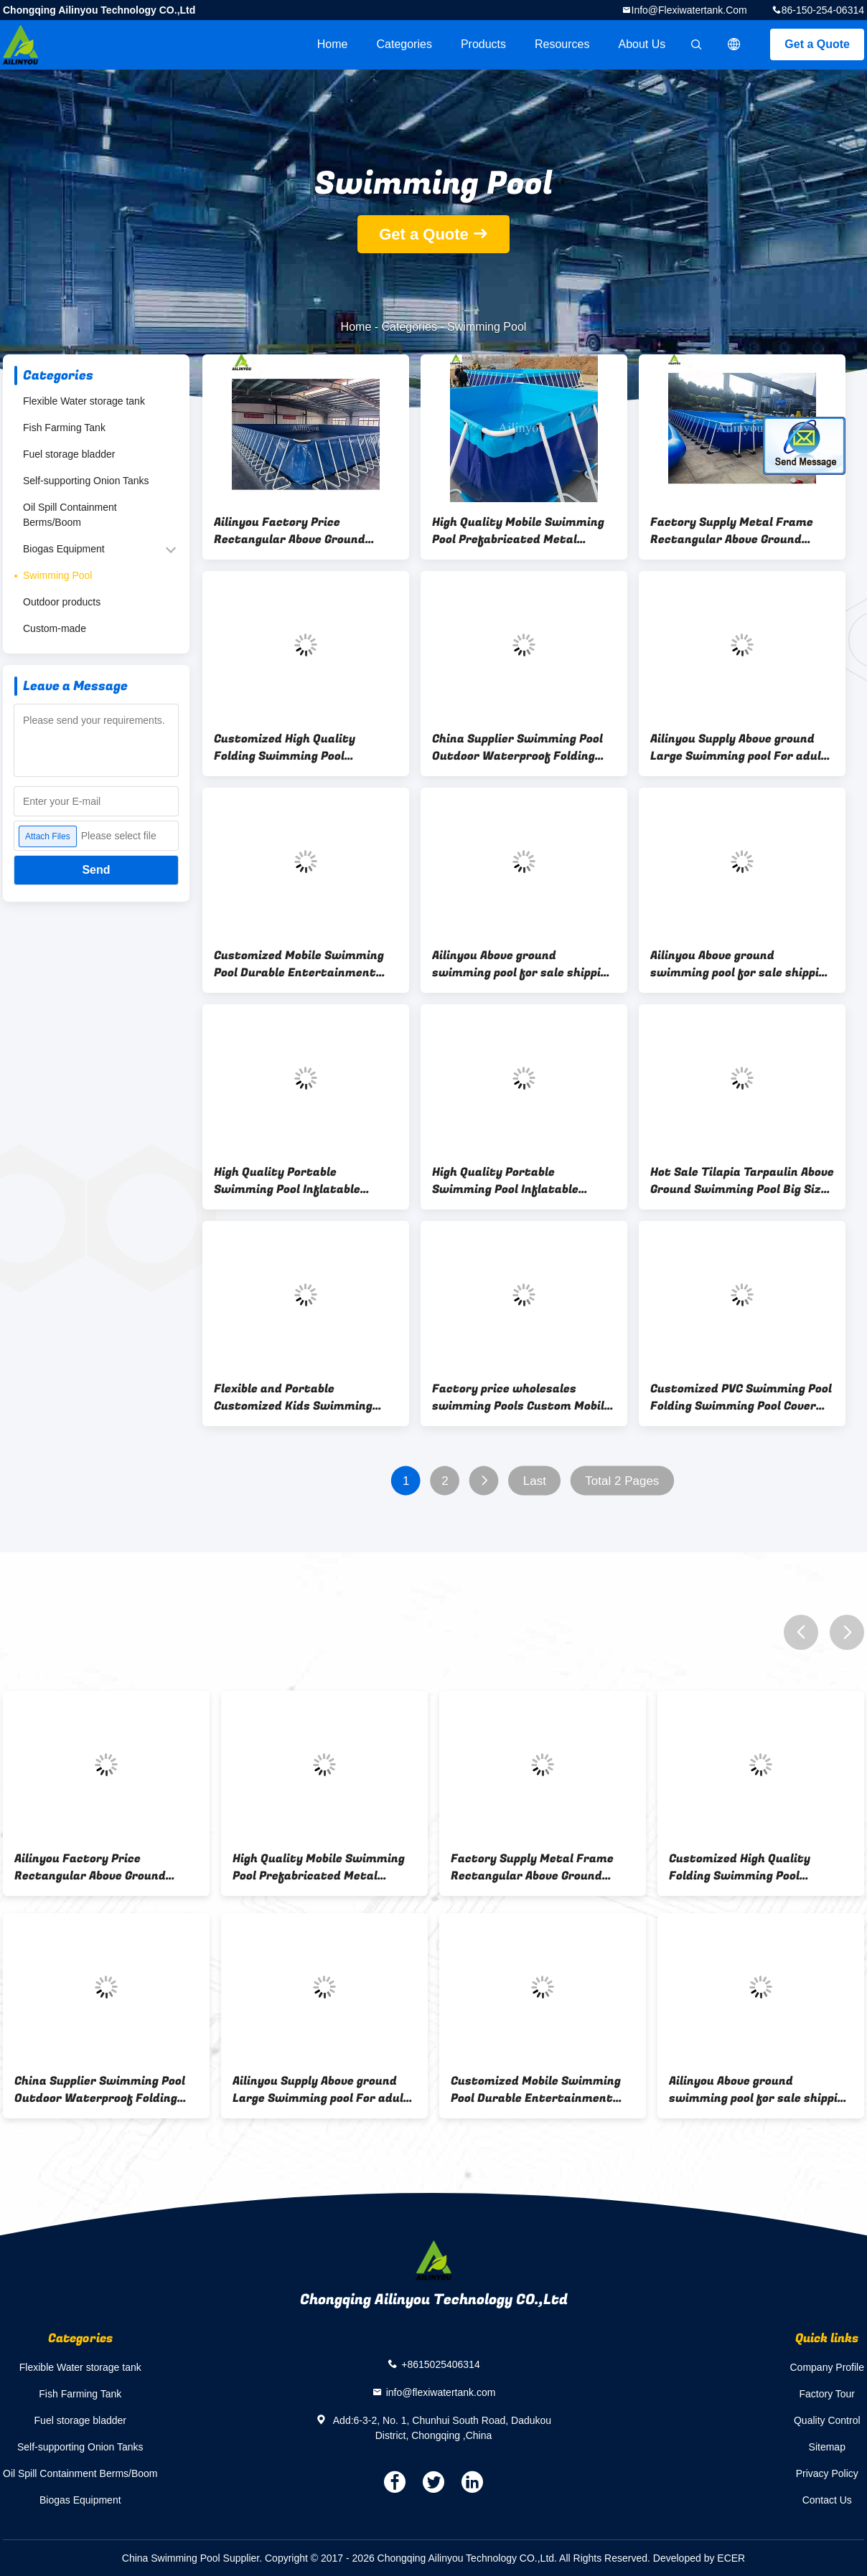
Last (534, 1481)
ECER (731, 2558)
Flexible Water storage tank (84, 401)
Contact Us (827, 2500)
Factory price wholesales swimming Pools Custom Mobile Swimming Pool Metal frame (521, 1397)
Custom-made (54, 628)
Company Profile (827, 2367)
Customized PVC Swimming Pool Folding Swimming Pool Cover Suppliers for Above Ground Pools (741, 1397)
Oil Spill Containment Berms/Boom (70, 514)
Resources (562, 44)
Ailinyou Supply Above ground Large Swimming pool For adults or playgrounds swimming (742, 747)
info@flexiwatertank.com (689, 10)
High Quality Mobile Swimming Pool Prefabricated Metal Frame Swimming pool (518, 531)
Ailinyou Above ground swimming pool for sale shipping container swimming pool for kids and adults (523, 964)
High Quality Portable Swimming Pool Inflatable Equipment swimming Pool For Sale (300, 1181)
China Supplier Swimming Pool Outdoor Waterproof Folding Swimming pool (517, 747)
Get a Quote (817, 44)
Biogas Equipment (64, 549)
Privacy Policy (827, 2473)
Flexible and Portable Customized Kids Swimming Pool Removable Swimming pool (302, 1397)
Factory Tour (827, 2394)
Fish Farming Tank (64, 427)
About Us (642, 44)
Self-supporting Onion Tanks (86, 480)
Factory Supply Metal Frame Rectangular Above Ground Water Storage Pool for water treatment (736, 531)
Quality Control (827, 2420)
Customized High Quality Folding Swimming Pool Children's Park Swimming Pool (301, 747)
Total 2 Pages (622, 1481)
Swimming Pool (57, 575)
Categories (404, 44)
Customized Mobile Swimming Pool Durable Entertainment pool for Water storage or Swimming (299, 964)
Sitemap (827, 2447)
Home (332, 44)
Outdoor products (61, 602)
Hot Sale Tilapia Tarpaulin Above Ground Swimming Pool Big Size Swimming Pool (742, 1181)
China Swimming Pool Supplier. (193, 2558)
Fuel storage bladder (69, 454)
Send (96, 870)
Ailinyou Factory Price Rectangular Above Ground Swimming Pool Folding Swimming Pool (289, 531)
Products (483, 44)
